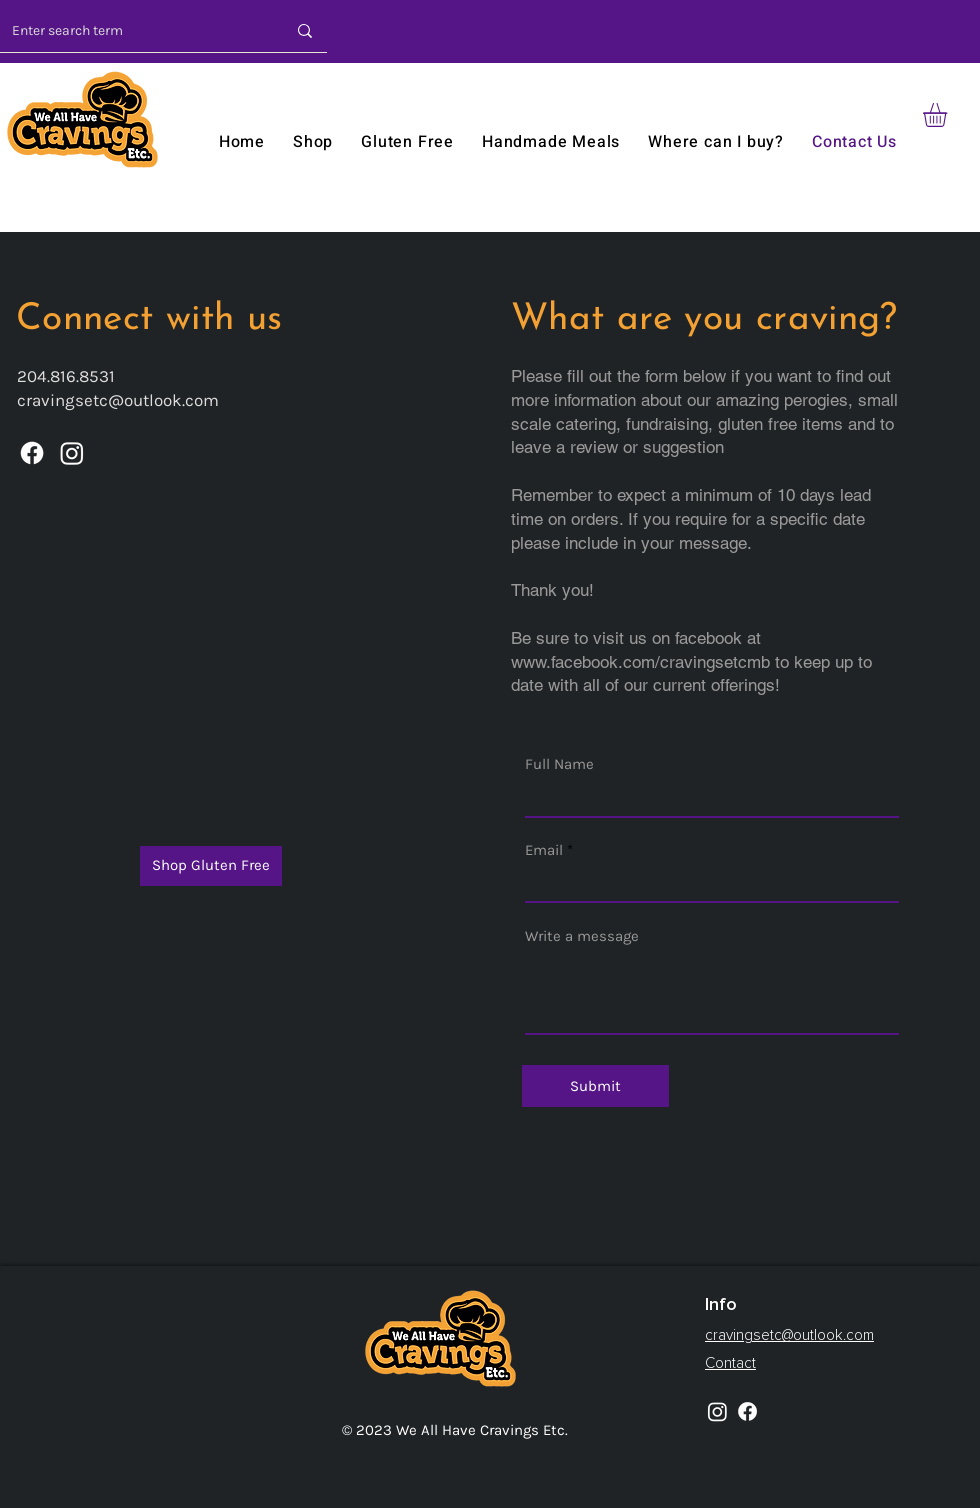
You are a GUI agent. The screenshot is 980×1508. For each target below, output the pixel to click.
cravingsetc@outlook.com (118, 400)
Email (544, 850)
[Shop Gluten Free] (211, 866)
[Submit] (595, 1086)
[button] (949, 115)
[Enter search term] (126, 30)
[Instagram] (72, 453)
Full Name (559, 764)
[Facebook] (32, 453)
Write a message (582, 936)
